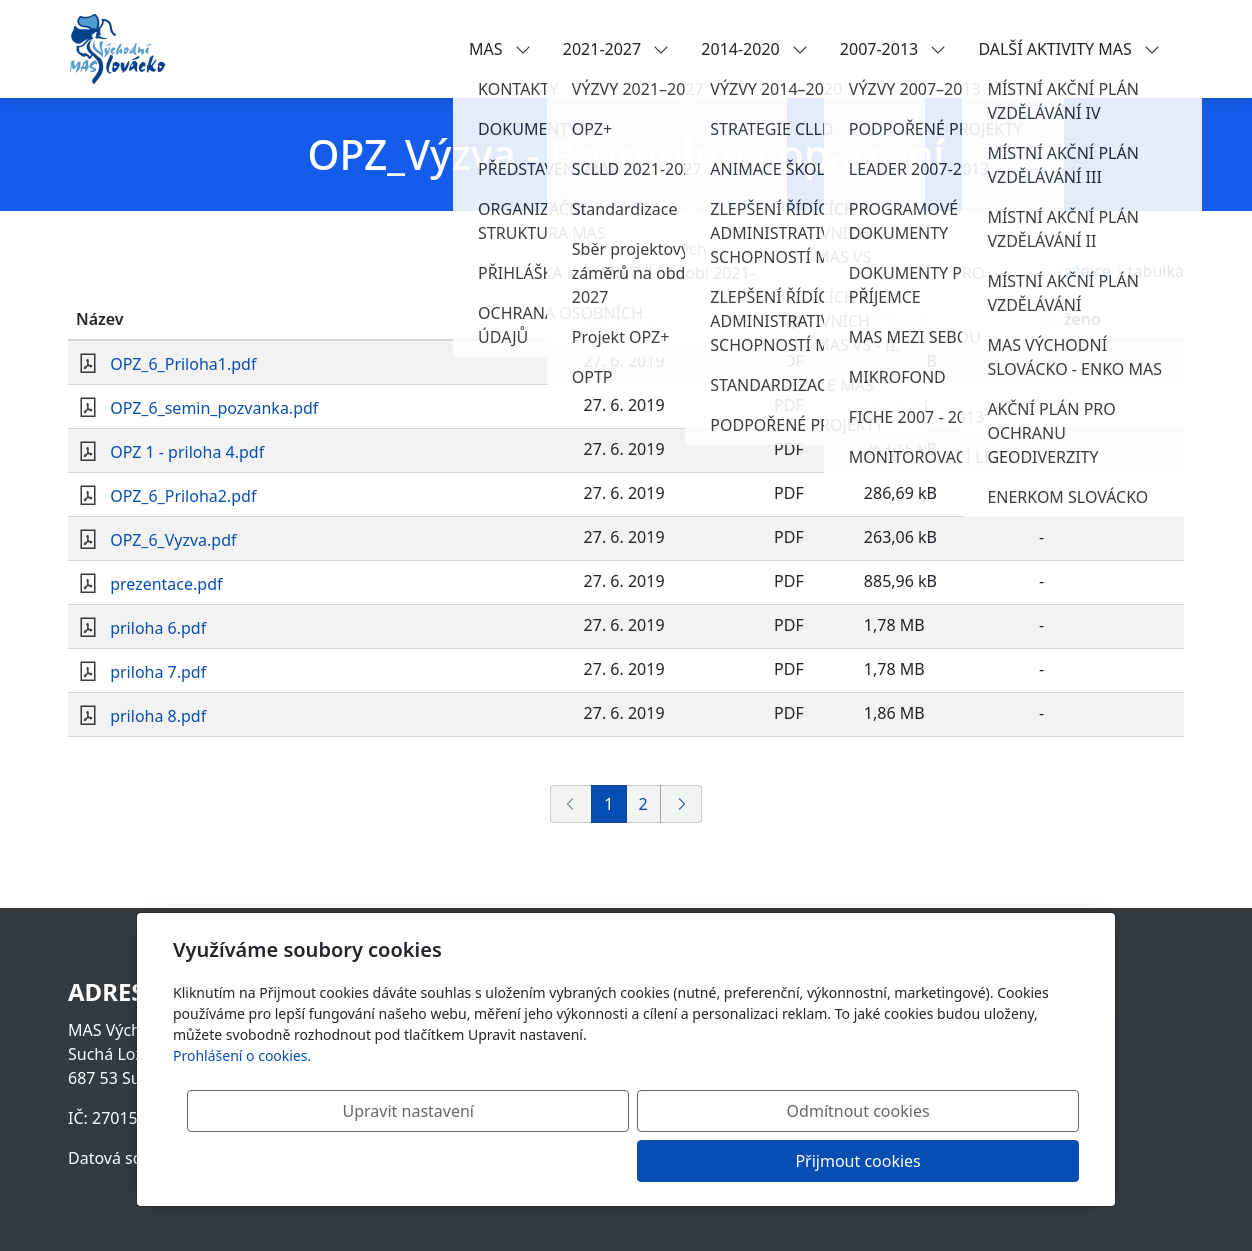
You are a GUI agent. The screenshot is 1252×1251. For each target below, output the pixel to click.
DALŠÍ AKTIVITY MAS (1069, 49)
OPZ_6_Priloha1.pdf (183, 364)
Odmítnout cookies (783, 1161)
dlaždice (1080, 271)
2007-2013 (893, 49)
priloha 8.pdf (158, 716)
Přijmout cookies (982, 1161)
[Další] (681, 804)
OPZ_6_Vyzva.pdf (173, 540)
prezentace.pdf (166, 584)
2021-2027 (616, 49)
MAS (500, 49)
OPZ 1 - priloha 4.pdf (187, 452)
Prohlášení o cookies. (242, 1105)
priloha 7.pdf (158, 672)
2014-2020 (754, 49)
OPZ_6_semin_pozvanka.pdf (214, 408)
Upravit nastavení (582, 1161)
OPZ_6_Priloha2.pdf (183, 496)
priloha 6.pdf (158, 628)
